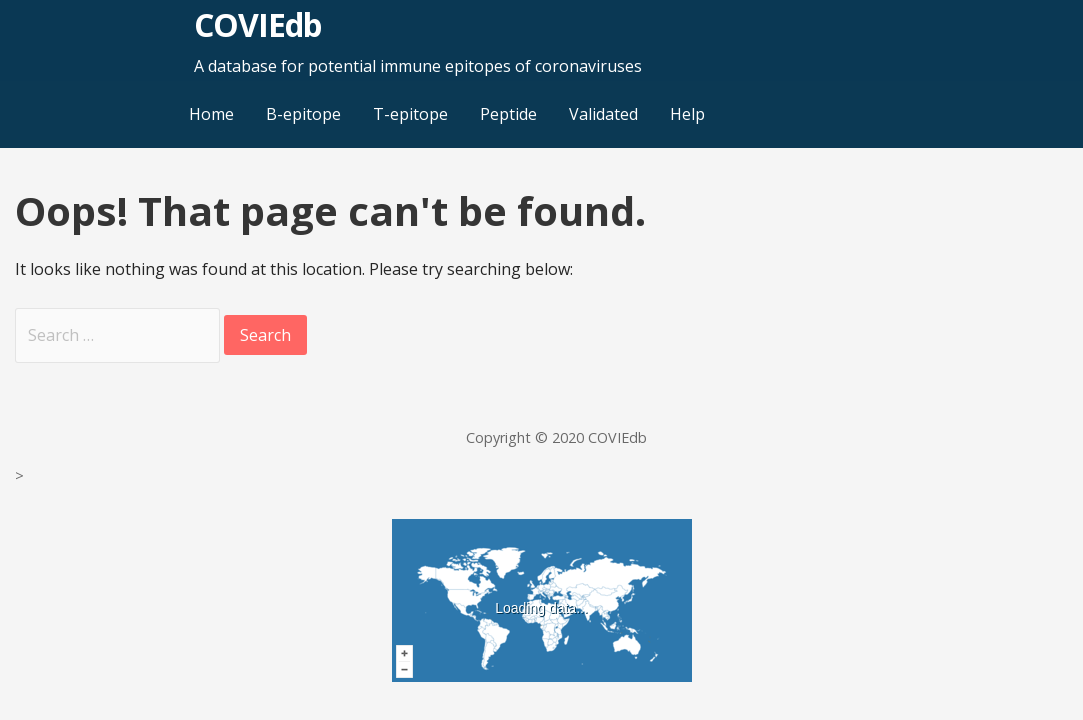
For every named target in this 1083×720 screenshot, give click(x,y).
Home (211, 114)
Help (687, 114)
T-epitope (410, 114)
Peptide (508, 114)
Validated (603, 114)
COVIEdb (257, 24)
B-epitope (303, 114)
